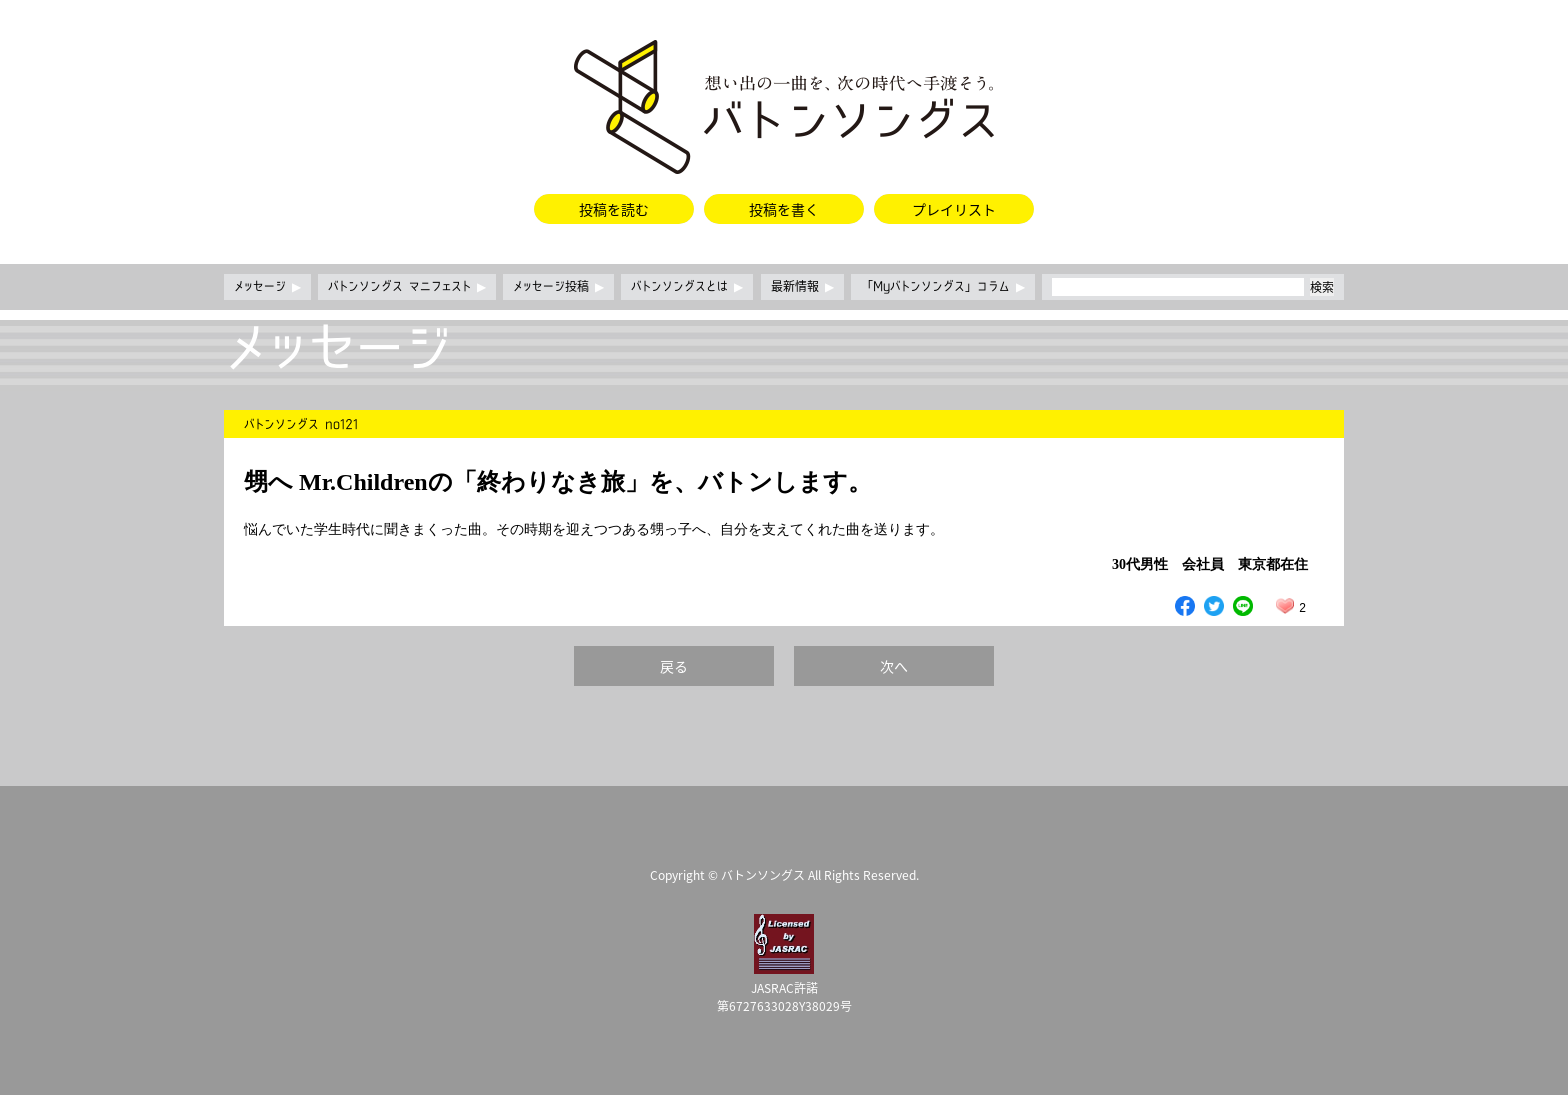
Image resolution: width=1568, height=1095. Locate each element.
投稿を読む (614, 209)
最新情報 (802, 287)
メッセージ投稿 (558, 287)
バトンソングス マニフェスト (407, 287)
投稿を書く (784, 209)
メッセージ (267, 287)
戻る (674, 666)
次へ (894, 666)
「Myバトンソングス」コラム (943, 287)
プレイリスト (954, 209)
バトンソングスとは (687, 287)
